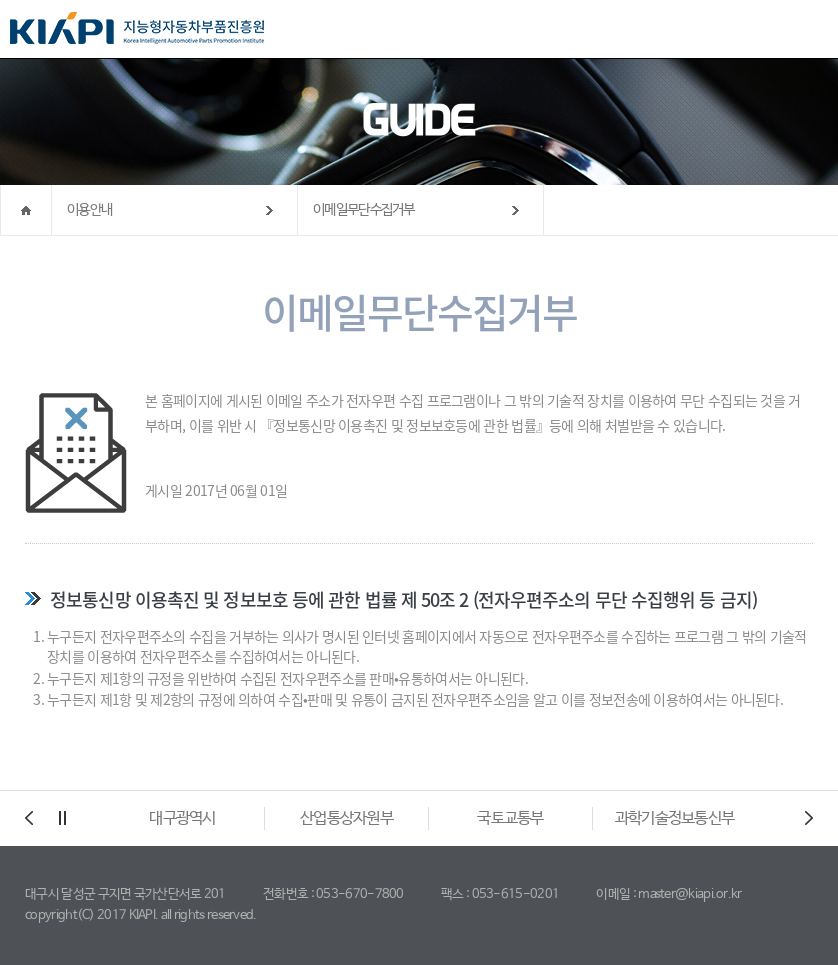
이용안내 (89, 210)
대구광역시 (182, 818)
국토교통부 (510, 818)
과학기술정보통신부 (675, 818)
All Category (803, 30)
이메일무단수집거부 (364, 210)
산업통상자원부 (346, 818)
